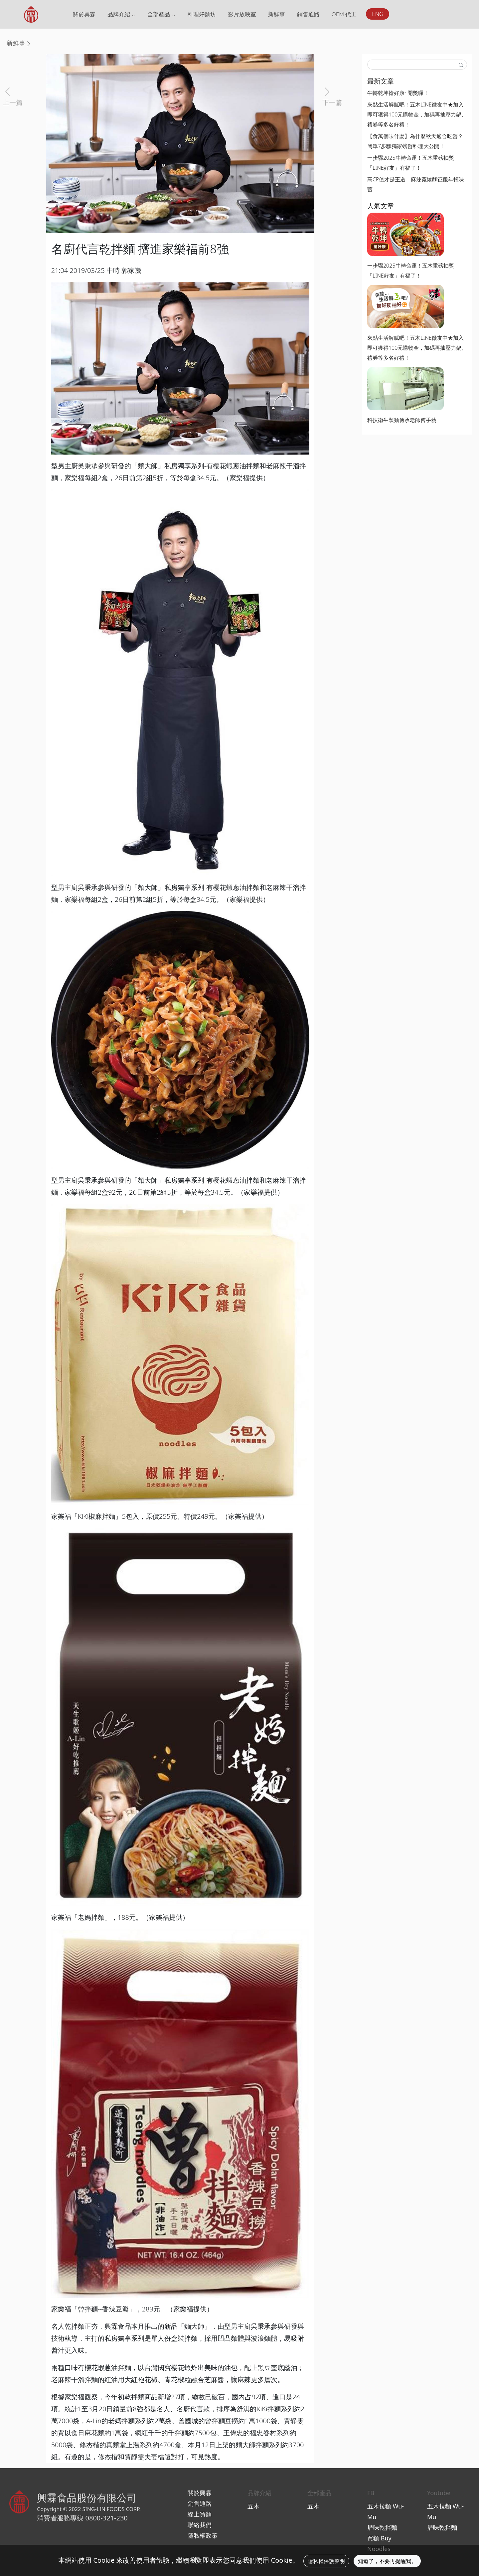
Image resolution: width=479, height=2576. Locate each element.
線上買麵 (200, 2514)
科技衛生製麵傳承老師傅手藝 (401, 420)
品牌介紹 (121, 14)
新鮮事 (276, 14)
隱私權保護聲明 (326, 2561)
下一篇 (332, 102)
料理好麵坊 (202, 14)
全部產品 (161, 14)
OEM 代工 (344, 14)
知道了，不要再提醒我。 (387, 2561)
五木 (253, 2506)
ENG (377, 14)
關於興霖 (84, 14)
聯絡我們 (200, 2525)
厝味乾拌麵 (382, 2527)
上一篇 (13, 102)
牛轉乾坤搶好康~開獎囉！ (398, 93)
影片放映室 (242, 14)
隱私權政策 (203, 2535)
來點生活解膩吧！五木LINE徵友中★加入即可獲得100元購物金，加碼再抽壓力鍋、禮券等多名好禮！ (417, 114)
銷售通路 (308, 14)
